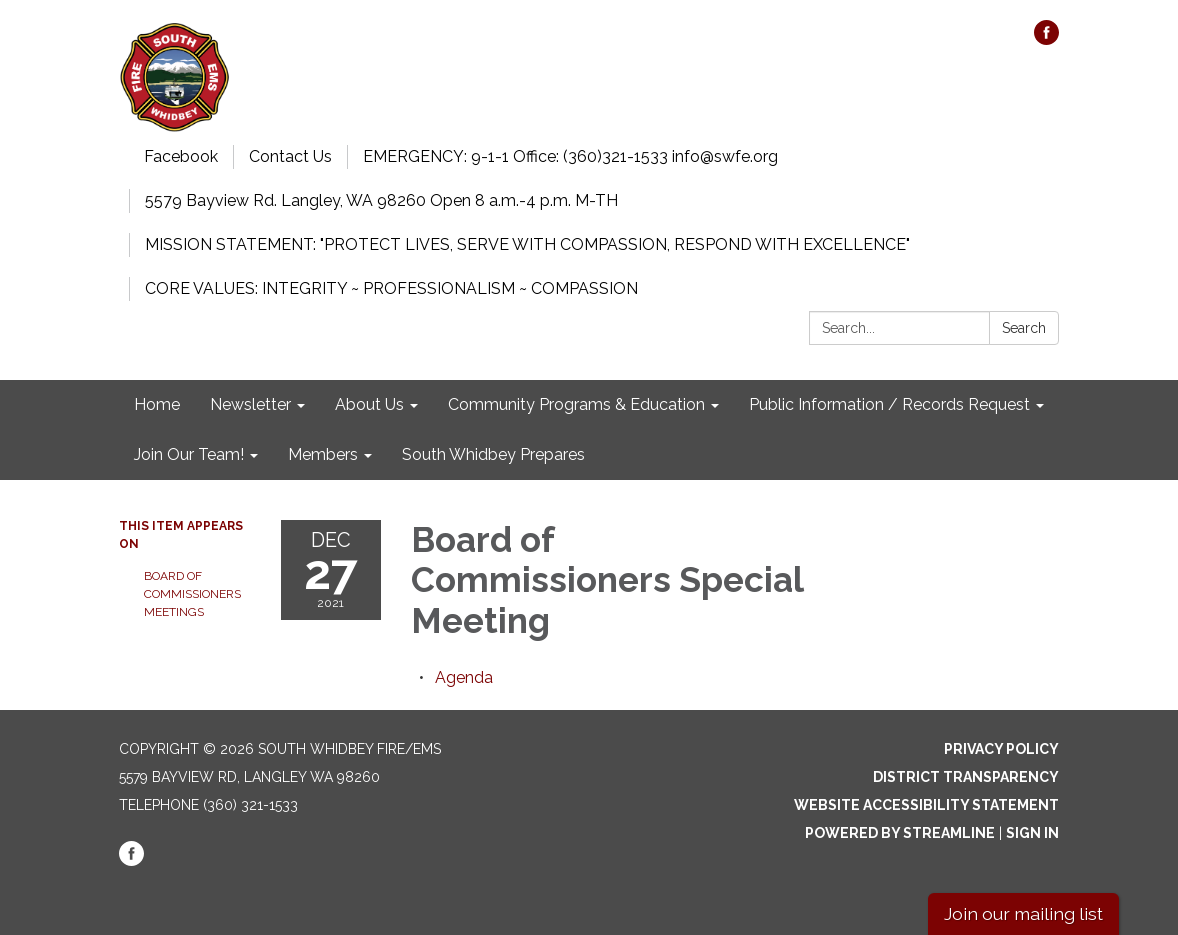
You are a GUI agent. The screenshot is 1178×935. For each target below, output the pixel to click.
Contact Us (290, 156)
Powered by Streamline (900, 833)
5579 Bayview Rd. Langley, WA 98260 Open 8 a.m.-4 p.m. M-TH (381, 200)
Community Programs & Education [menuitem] (576, 404)
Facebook (181, 156)
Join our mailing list (1023, 913)
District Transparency (966, 777)
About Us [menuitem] (369, 404)
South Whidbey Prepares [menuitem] (493, 454)
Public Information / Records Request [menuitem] (889, 404)
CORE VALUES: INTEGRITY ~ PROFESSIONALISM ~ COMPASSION (391, 288)
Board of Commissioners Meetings (192, 594)
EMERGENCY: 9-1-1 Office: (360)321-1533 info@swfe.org (570, 156)
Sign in (1032, 833)
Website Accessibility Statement (926, 805)
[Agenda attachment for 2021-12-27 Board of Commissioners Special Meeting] (464, 677)
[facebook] (1046, 39)
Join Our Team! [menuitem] (189, 454)
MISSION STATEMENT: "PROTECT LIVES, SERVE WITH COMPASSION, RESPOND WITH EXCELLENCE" (527, 244)
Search (1024, 328)
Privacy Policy (1001, 749)
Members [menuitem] (323, 454)
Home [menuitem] (157, 404)
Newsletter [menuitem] (250, 404)
